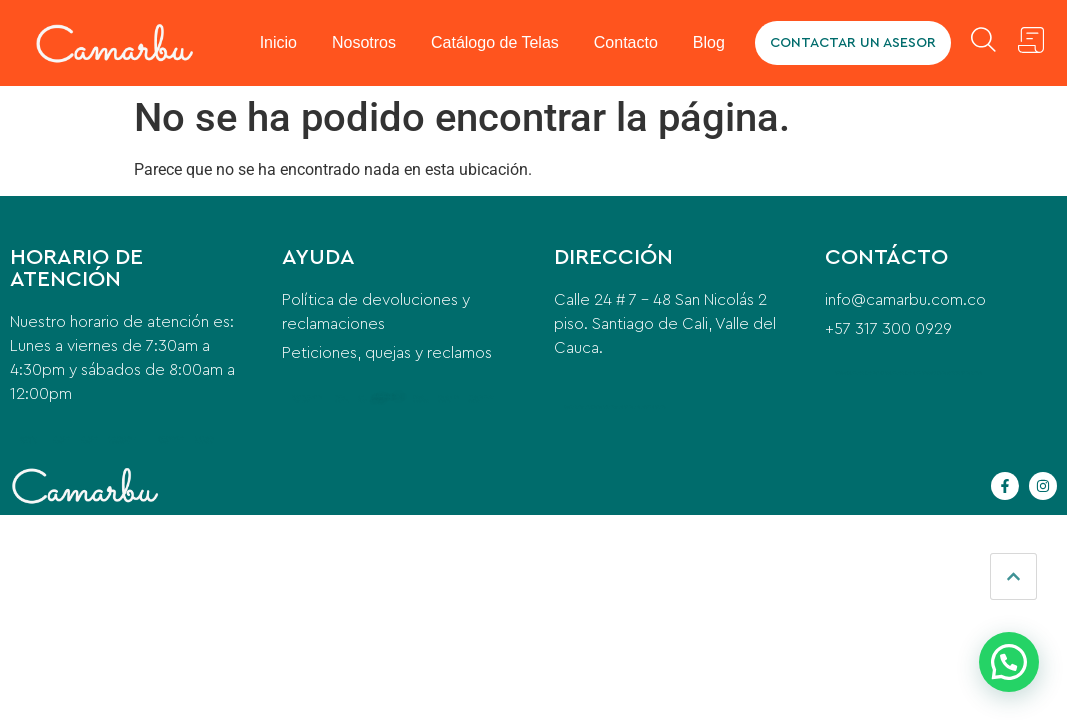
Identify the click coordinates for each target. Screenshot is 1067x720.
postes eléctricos (421, 398)
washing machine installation (307, 398)
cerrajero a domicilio (28, 439)
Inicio (279, 42)
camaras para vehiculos (869, 372)
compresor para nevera (171, 439)
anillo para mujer (61, 439)
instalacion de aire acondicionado (637, 406)
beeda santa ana (577, 406)
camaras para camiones (909, 372)
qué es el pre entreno (448, 398)
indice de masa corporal (481, 398)
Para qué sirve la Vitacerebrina (122, 439)
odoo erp (842, 372)
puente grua (600, 406)
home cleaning (342, 398)
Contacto (627, 42)
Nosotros (365, 42)
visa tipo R (47, 532)
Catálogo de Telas (496, 42)
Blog (710, 42)
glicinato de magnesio (204, 439)
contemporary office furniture (387, 398)
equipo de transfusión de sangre (956, 372)
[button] (1009, 662)
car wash (362, 398)
